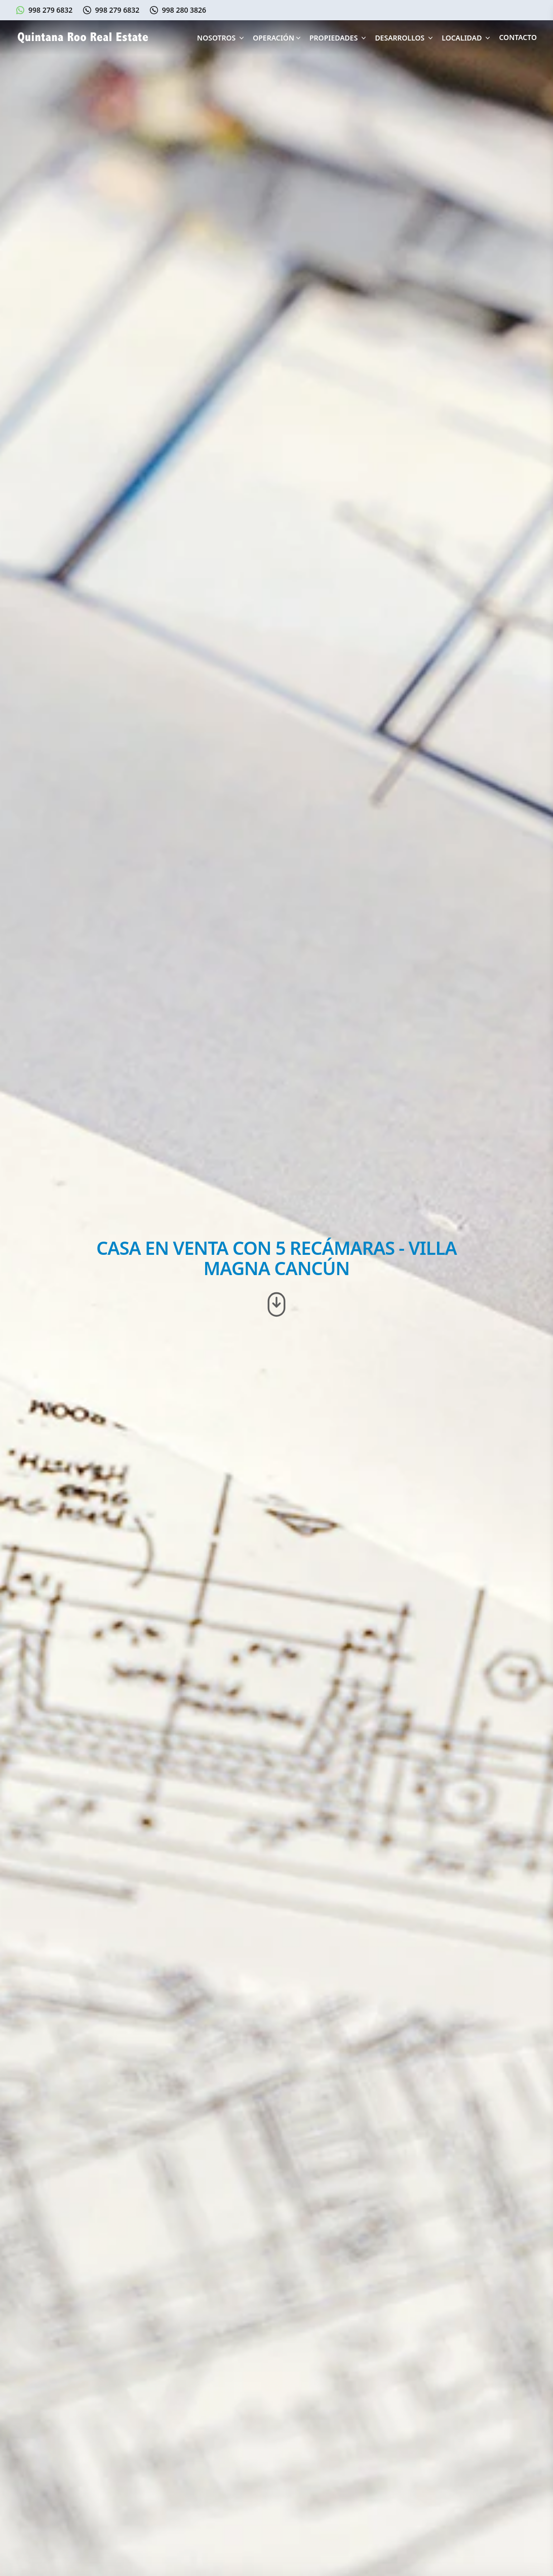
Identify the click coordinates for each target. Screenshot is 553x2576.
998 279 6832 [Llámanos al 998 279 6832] (117, 10)
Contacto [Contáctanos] (518, 37)
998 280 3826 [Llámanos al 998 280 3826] (184, 10)
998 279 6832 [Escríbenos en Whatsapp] (50, 10)
